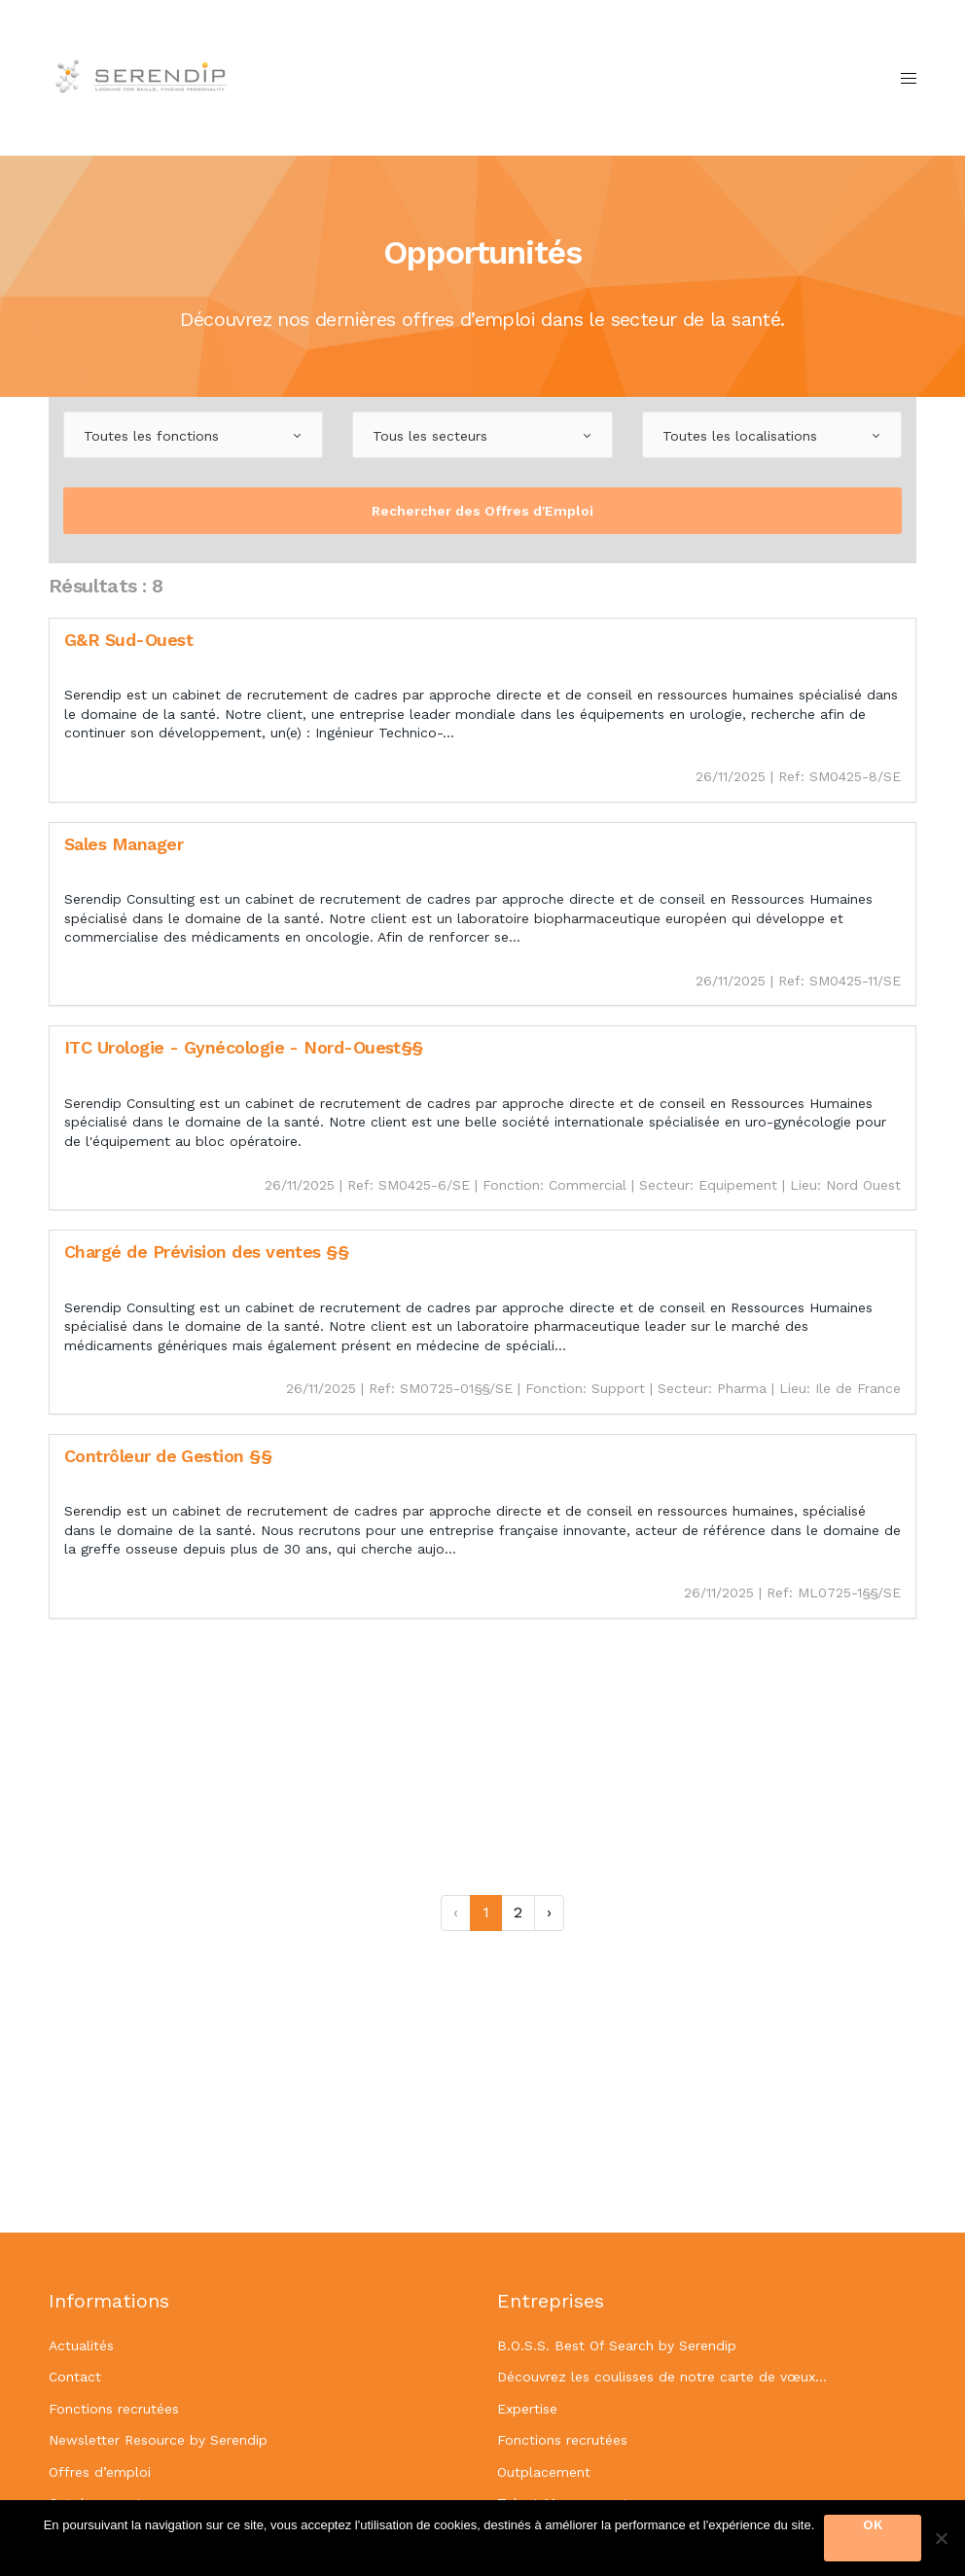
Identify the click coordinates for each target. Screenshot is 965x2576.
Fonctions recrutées (114, 2408)
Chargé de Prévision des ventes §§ (206, 1251)
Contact (75, 2376)
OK (872, 2524)
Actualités (81, 2345)
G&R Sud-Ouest (128, 639)
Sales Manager (123, 844)
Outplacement (543, 2472)
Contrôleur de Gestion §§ (167, 1456)
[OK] (940, 2538)
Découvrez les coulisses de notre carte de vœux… (662, 2376)
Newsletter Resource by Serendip (158, 2440)
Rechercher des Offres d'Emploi (482, 511)
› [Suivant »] (549, 1912)
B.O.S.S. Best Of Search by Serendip (616, 2345)
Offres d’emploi (100, 2472)
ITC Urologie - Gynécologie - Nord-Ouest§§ (243, 1047)
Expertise (527, 2408)
